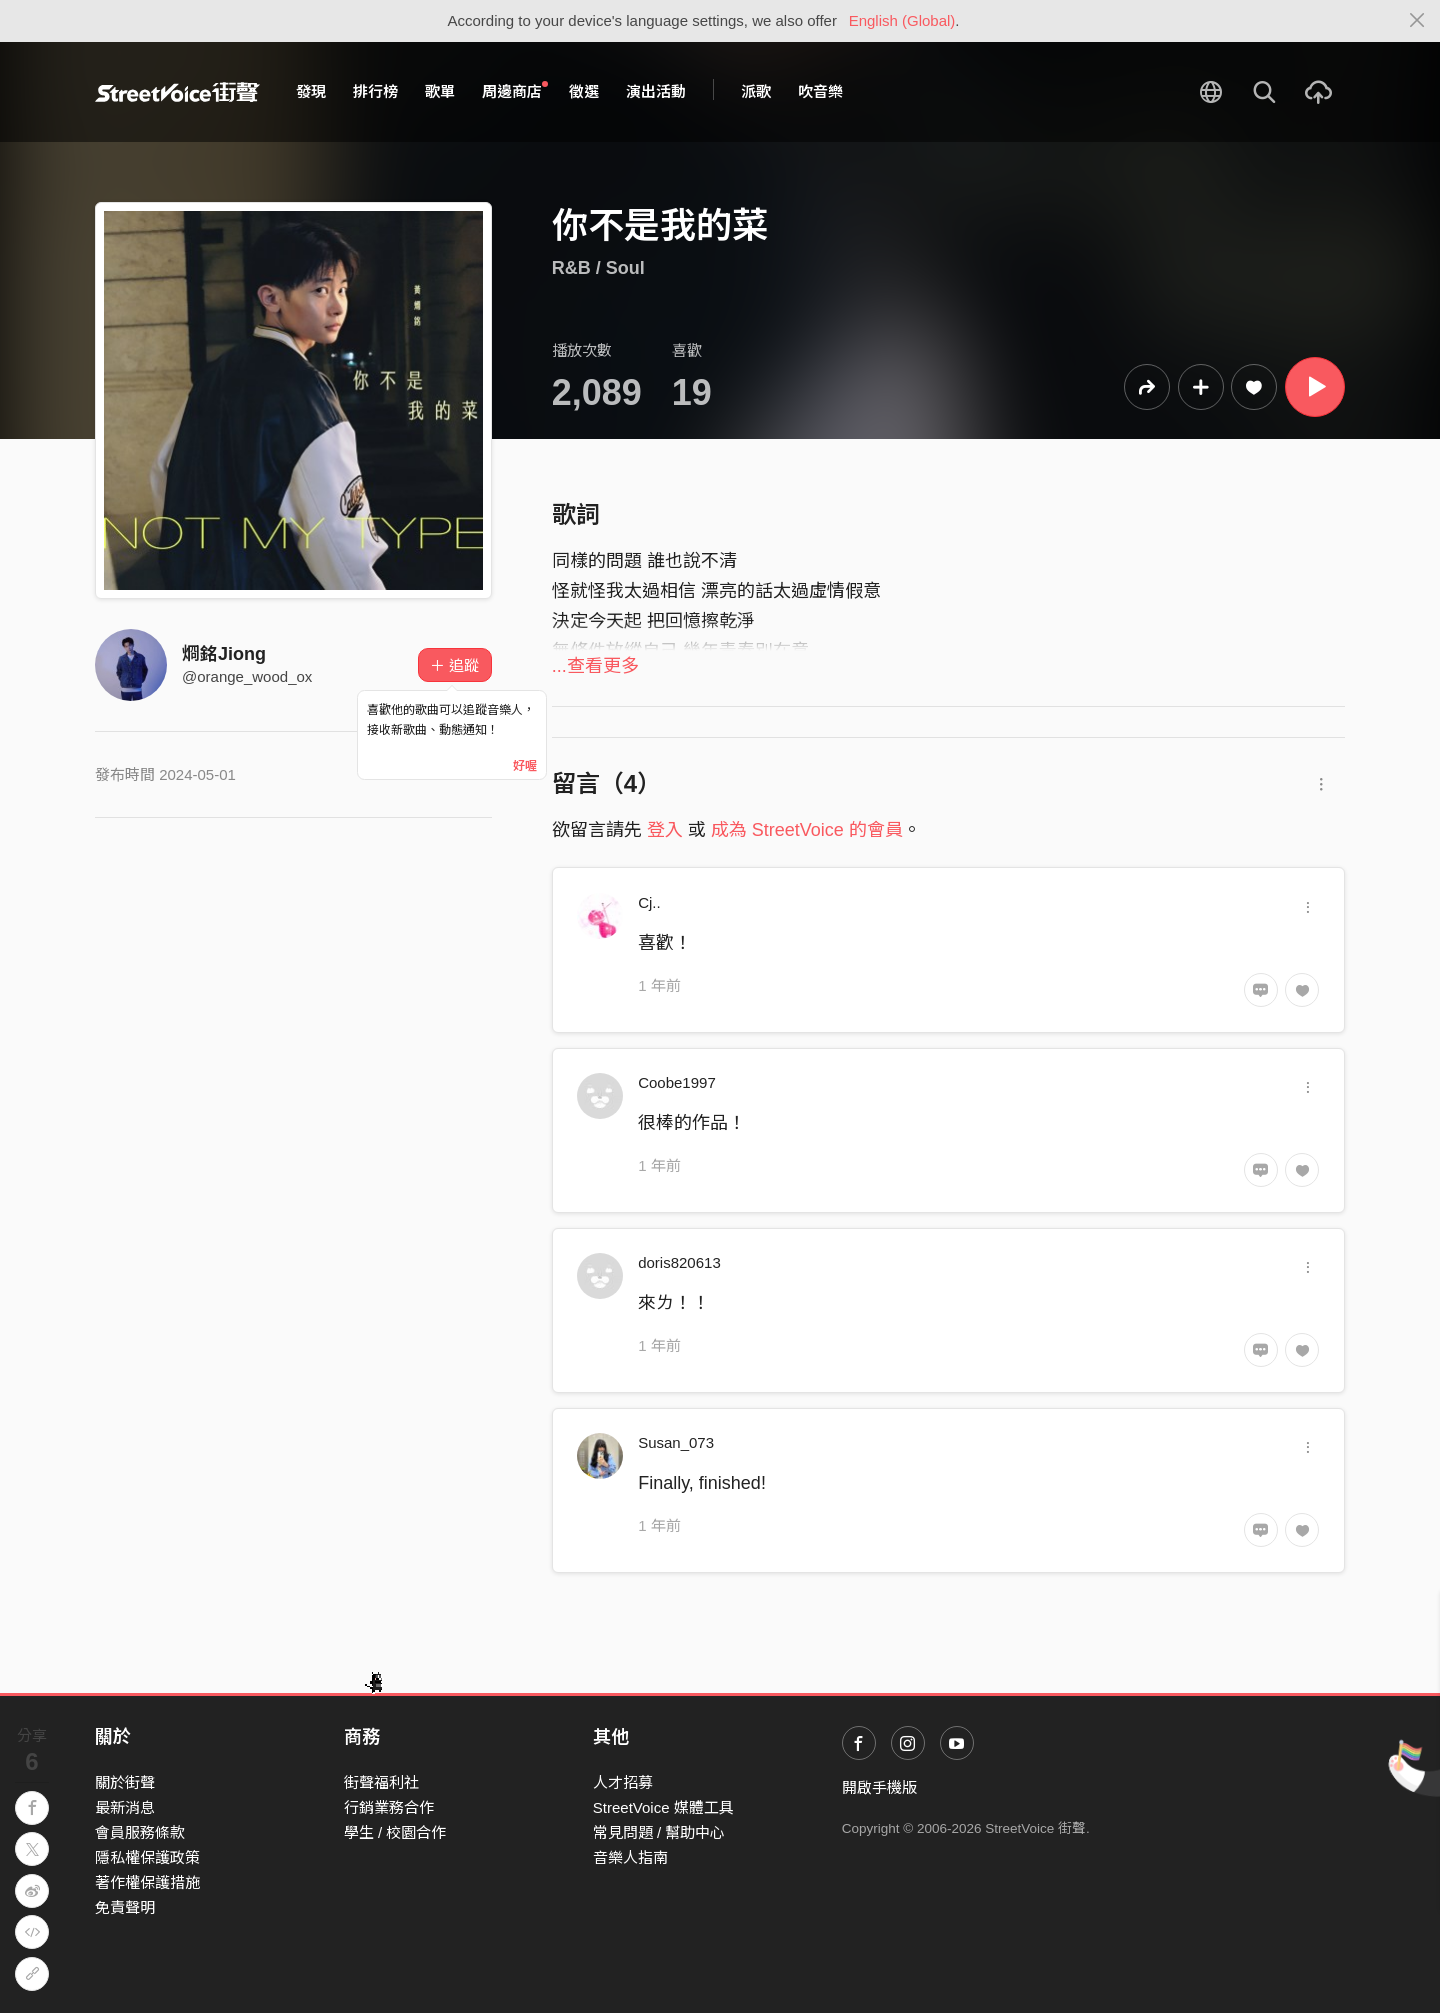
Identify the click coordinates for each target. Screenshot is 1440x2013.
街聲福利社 (381, 1782)
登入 (665, 830)
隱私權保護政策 (147, 1857)
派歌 (756, 91)
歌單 (440, 91)
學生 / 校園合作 (395, 1832)
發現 (311, 91)
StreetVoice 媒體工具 (663, 1807)
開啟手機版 (879, 1787)
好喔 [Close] (525, 766)
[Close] (1417, 21)
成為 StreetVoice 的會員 (807, 830)
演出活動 (656, 91)
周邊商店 (515, 91)
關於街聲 (125, 1782)
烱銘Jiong (224, 654)
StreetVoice (177, 92)
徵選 (584, 91)
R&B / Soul (598, 268)
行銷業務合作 (389, 1807)
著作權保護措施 (147, 1882)
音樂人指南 (630, 1857)
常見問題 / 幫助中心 (659, 1832)
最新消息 (125, 1807)
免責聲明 (125, 1907)
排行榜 (375, 91)
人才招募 (623, 1782)
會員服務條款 (140, 1832)
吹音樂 (820, 91)
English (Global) (902, 20)
